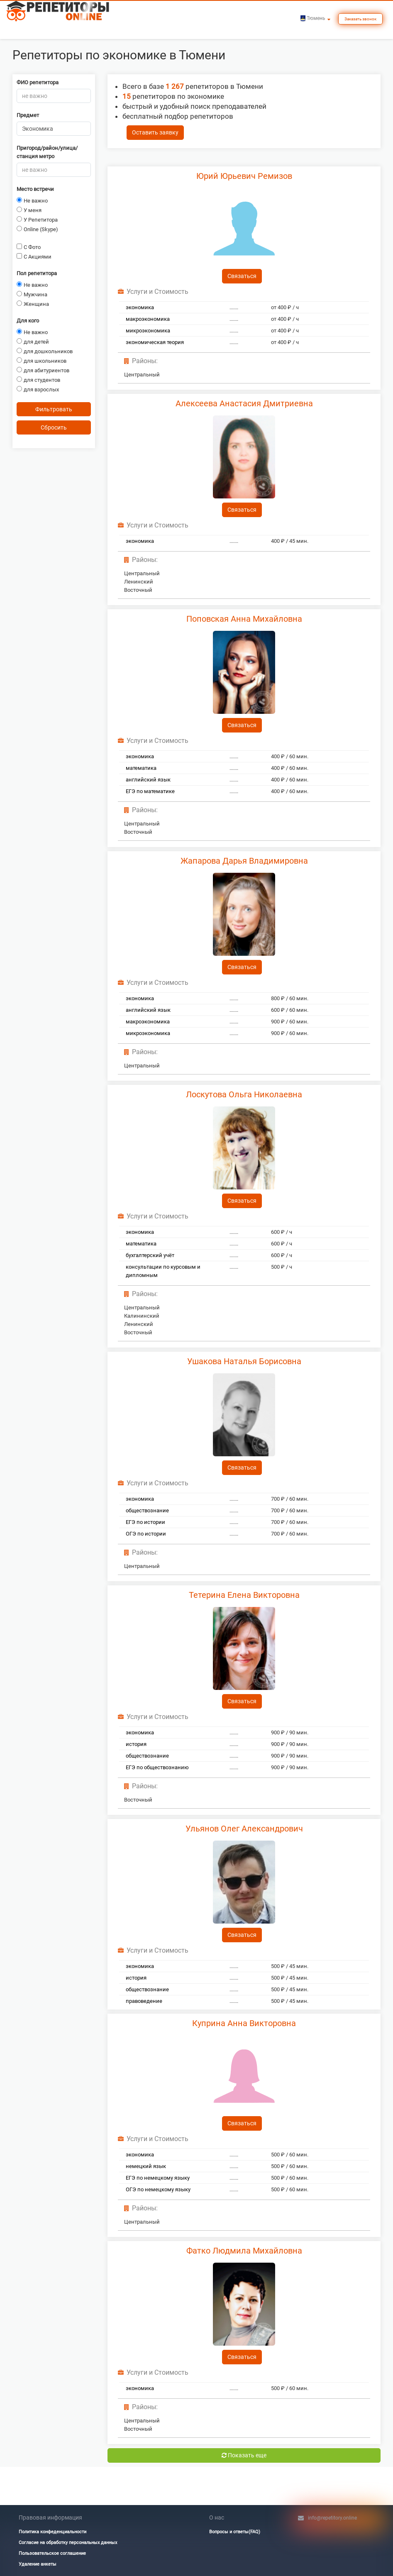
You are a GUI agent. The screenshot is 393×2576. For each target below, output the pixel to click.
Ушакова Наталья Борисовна (244, 1361)
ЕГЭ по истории (145, 1522)
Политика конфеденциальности (52, 2531)
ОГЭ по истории (146, 1534)
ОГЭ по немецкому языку (158, 2189)
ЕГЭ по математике (150, 791)
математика (141, 768)
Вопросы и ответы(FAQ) (234, 2531)
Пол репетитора (37, 273)
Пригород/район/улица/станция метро (47, 152)
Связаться (241, 276)
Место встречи (35, 189)
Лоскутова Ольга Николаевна (244, 1094)
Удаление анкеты (37, 2564)
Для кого (28, 320)
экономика (140, 307)
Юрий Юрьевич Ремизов (244, 176)
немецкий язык (146, 2166)
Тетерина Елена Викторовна (244, 1595)
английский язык (148, 779)
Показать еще (244, 2455)
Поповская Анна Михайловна (244, 619)
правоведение (144, 2001)
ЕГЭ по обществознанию (157, 1767)
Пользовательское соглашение (52, 2553)
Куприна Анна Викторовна (244, 2023)
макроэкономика (148, 319)
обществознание (147, 1510)
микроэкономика (148, 330)
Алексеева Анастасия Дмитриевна (244, 403)
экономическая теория (155, 342)
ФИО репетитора (38, 82)
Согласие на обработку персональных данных (68, 2542)
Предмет (28, 115)
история (136, 1744)
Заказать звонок (360, 19)
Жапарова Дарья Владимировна (244, 861)
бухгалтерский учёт (150, 1255)
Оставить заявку (155, 132)
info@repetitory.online (332, 2518)
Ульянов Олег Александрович (244, 1829)
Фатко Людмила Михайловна (244, 2251)
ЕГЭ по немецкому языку (158, 2178)
